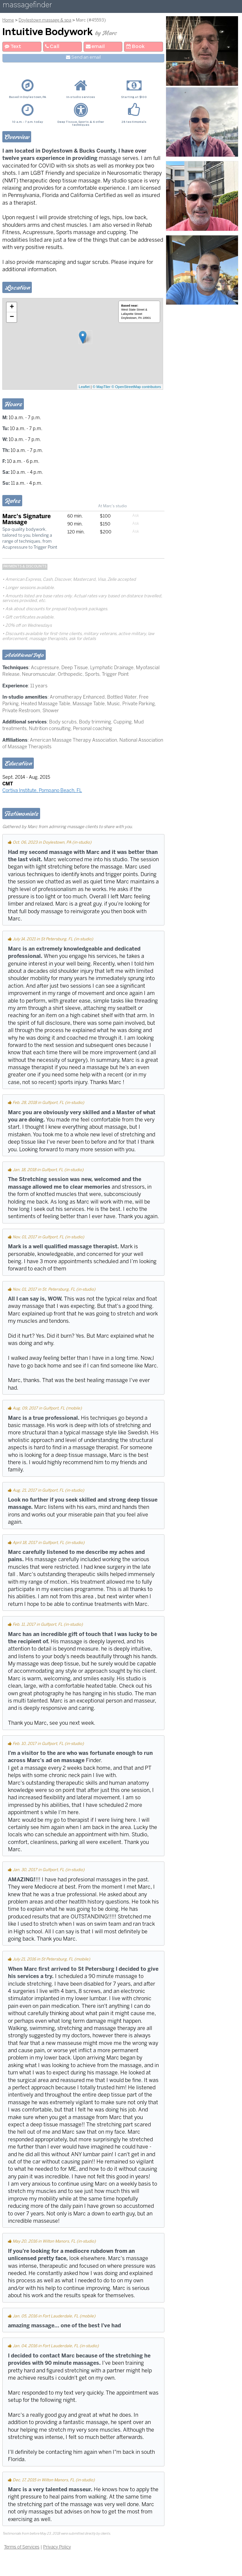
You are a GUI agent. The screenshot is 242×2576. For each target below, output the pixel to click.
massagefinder (27, 6)
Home (8, 20)
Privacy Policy (57, 2547)
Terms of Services (21, 2547)
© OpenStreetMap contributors (136, 387)
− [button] (12, 317)
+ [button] (12, 307)
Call (52, 46)
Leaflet (84, 387)
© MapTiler (102, 387)
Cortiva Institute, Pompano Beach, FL (42, 790)
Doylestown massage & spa (45, 20)
